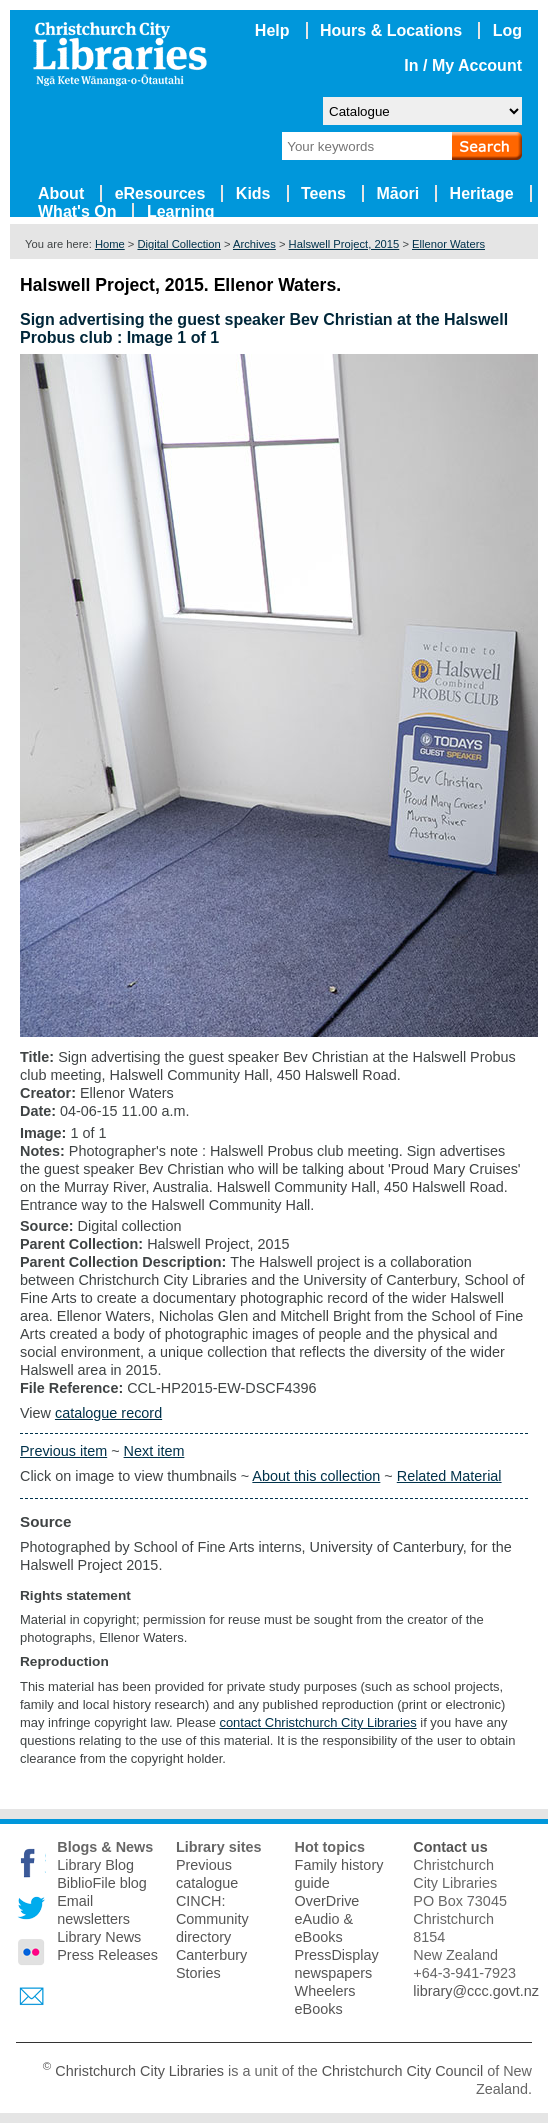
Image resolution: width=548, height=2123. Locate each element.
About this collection (316, 1476)
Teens (323, 193)
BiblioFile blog (102, 1883)
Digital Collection (178, 244)
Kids (253, 193)
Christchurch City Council (403, 2071)
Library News (99, 1937)
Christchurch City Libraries (139, 2071)
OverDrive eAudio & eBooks (327, 1919)
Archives (254, 244)
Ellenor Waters (448, 244)
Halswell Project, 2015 (344, 244)
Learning (181, 211)
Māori (397, 193)
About (61, 193)
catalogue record (108, 1413)
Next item (154, 1451)
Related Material (449, 1476)
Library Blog (95, 1865)
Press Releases (107, 1955)
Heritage (482, 193)
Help (272, 30)
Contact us (450, 1847)
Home (110, 244)
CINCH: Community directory (212, 1919)
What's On (77, 211)
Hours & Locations (391, 30)
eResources (160, 193)
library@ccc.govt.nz (476, 1991)
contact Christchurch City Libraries (317, 1722)
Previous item (63, 1451)
